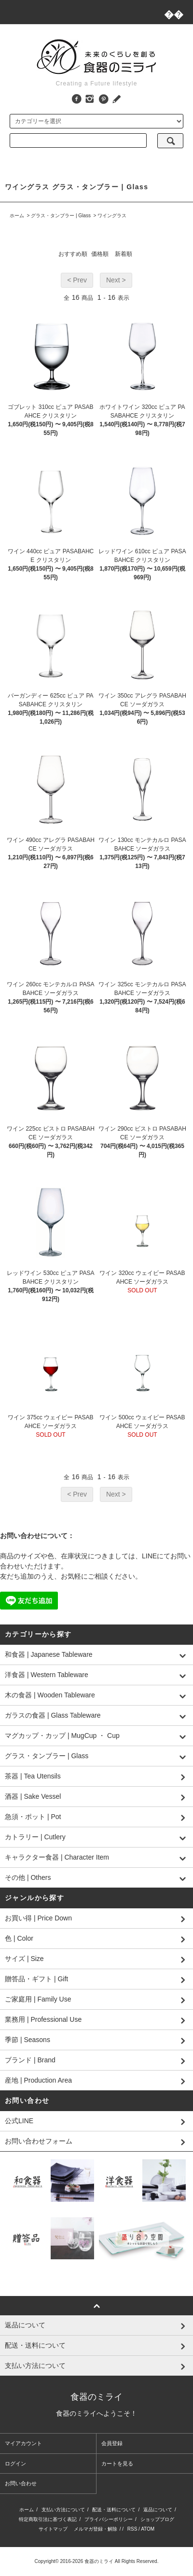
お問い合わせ (21, 2483)
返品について (157, 2509)
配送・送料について (114, 2509)
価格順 (100, 254)
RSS (132, 2529)
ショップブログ (157, 2519)
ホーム (17, 215)
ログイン (15, 2463)
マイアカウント (23, 2443)
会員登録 (112, 2443)
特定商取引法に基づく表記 (48, 2519)
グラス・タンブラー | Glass (61, 215)
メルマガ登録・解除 (95, 2529)
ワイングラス (111, 215)
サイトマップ (53, 2529)
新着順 (123, 254)
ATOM (147, 2529)
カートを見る (117, 2463)
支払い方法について (63, 2509)
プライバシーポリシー (108, 2519)
